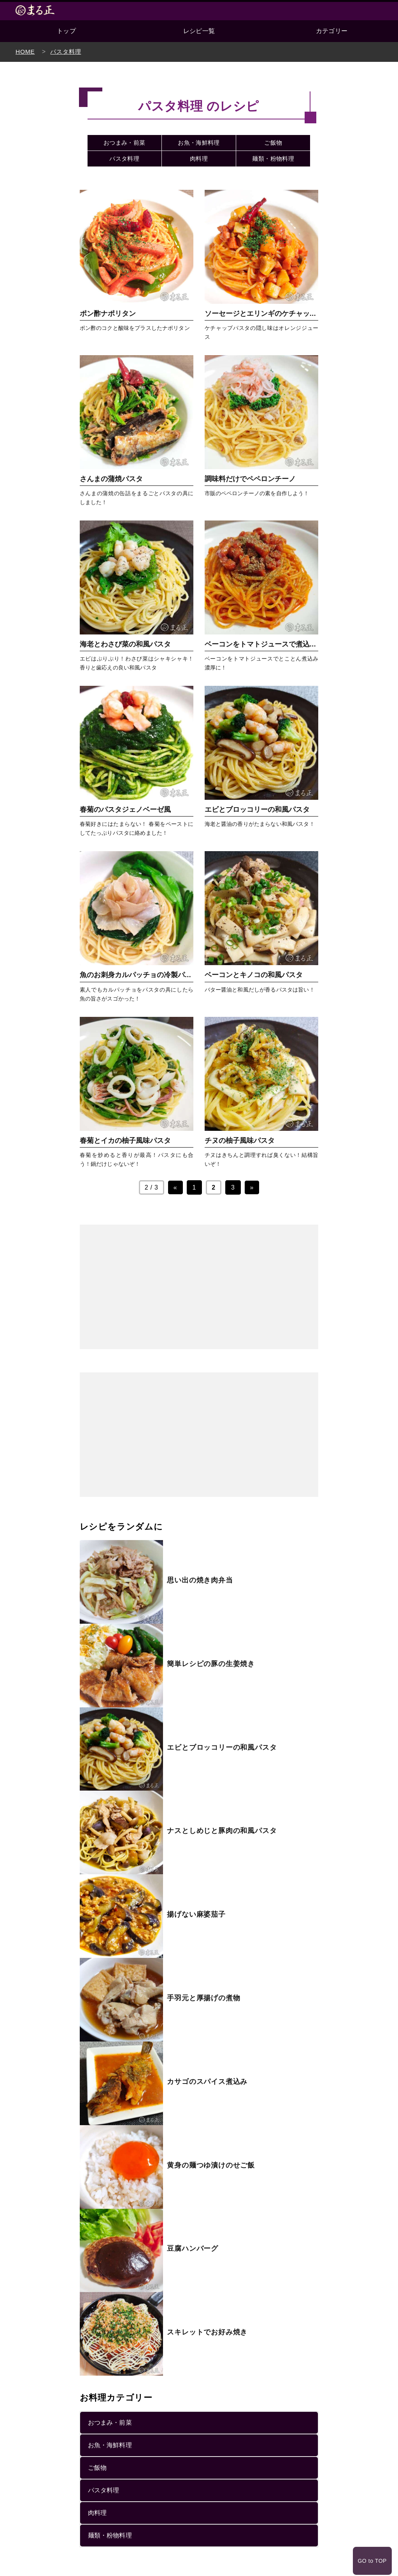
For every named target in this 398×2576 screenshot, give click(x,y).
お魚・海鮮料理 (199, 143)
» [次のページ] (252, 1187)
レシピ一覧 (199, 31)
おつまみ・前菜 (124, 143)
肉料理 (198, 159)
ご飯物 (273, 143)
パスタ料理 (124, 159)
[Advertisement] (199, 1286)
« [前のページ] (175, 1187)
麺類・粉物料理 (273, 159)
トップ (66, 31)
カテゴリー (332, 31)
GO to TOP (371, 2544)
